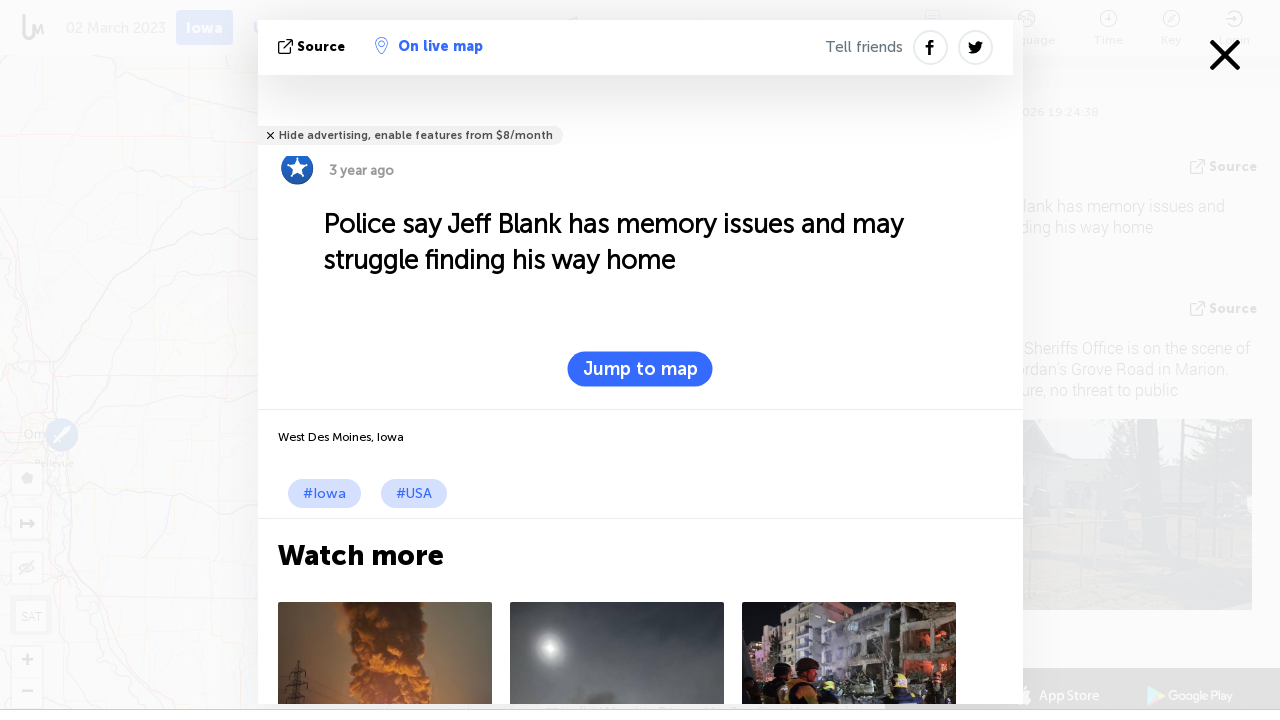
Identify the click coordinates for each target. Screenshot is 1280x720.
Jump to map (640, 369)
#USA (414, 493)
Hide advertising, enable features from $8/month (416, 135)
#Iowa (324, 493)
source (313, 46)
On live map (429, 46)
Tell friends (864, 47)
